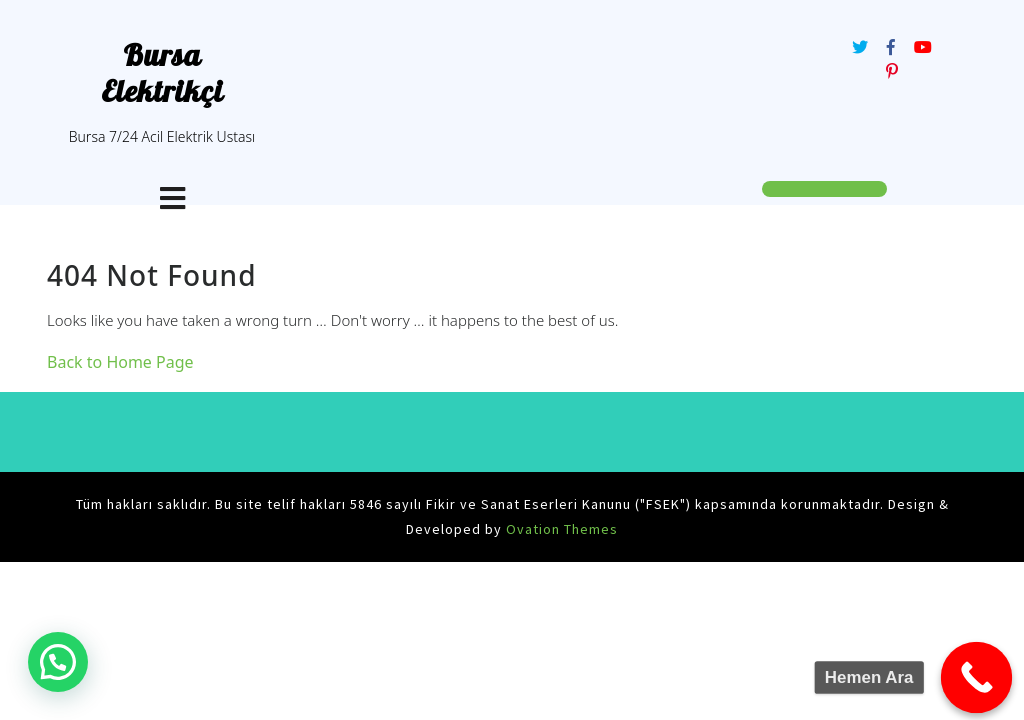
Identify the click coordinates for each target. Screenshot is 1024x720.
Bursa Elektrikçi (162, 73)
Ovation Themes (560, 529)
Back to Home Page (120, 362)
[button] (58, 662)
